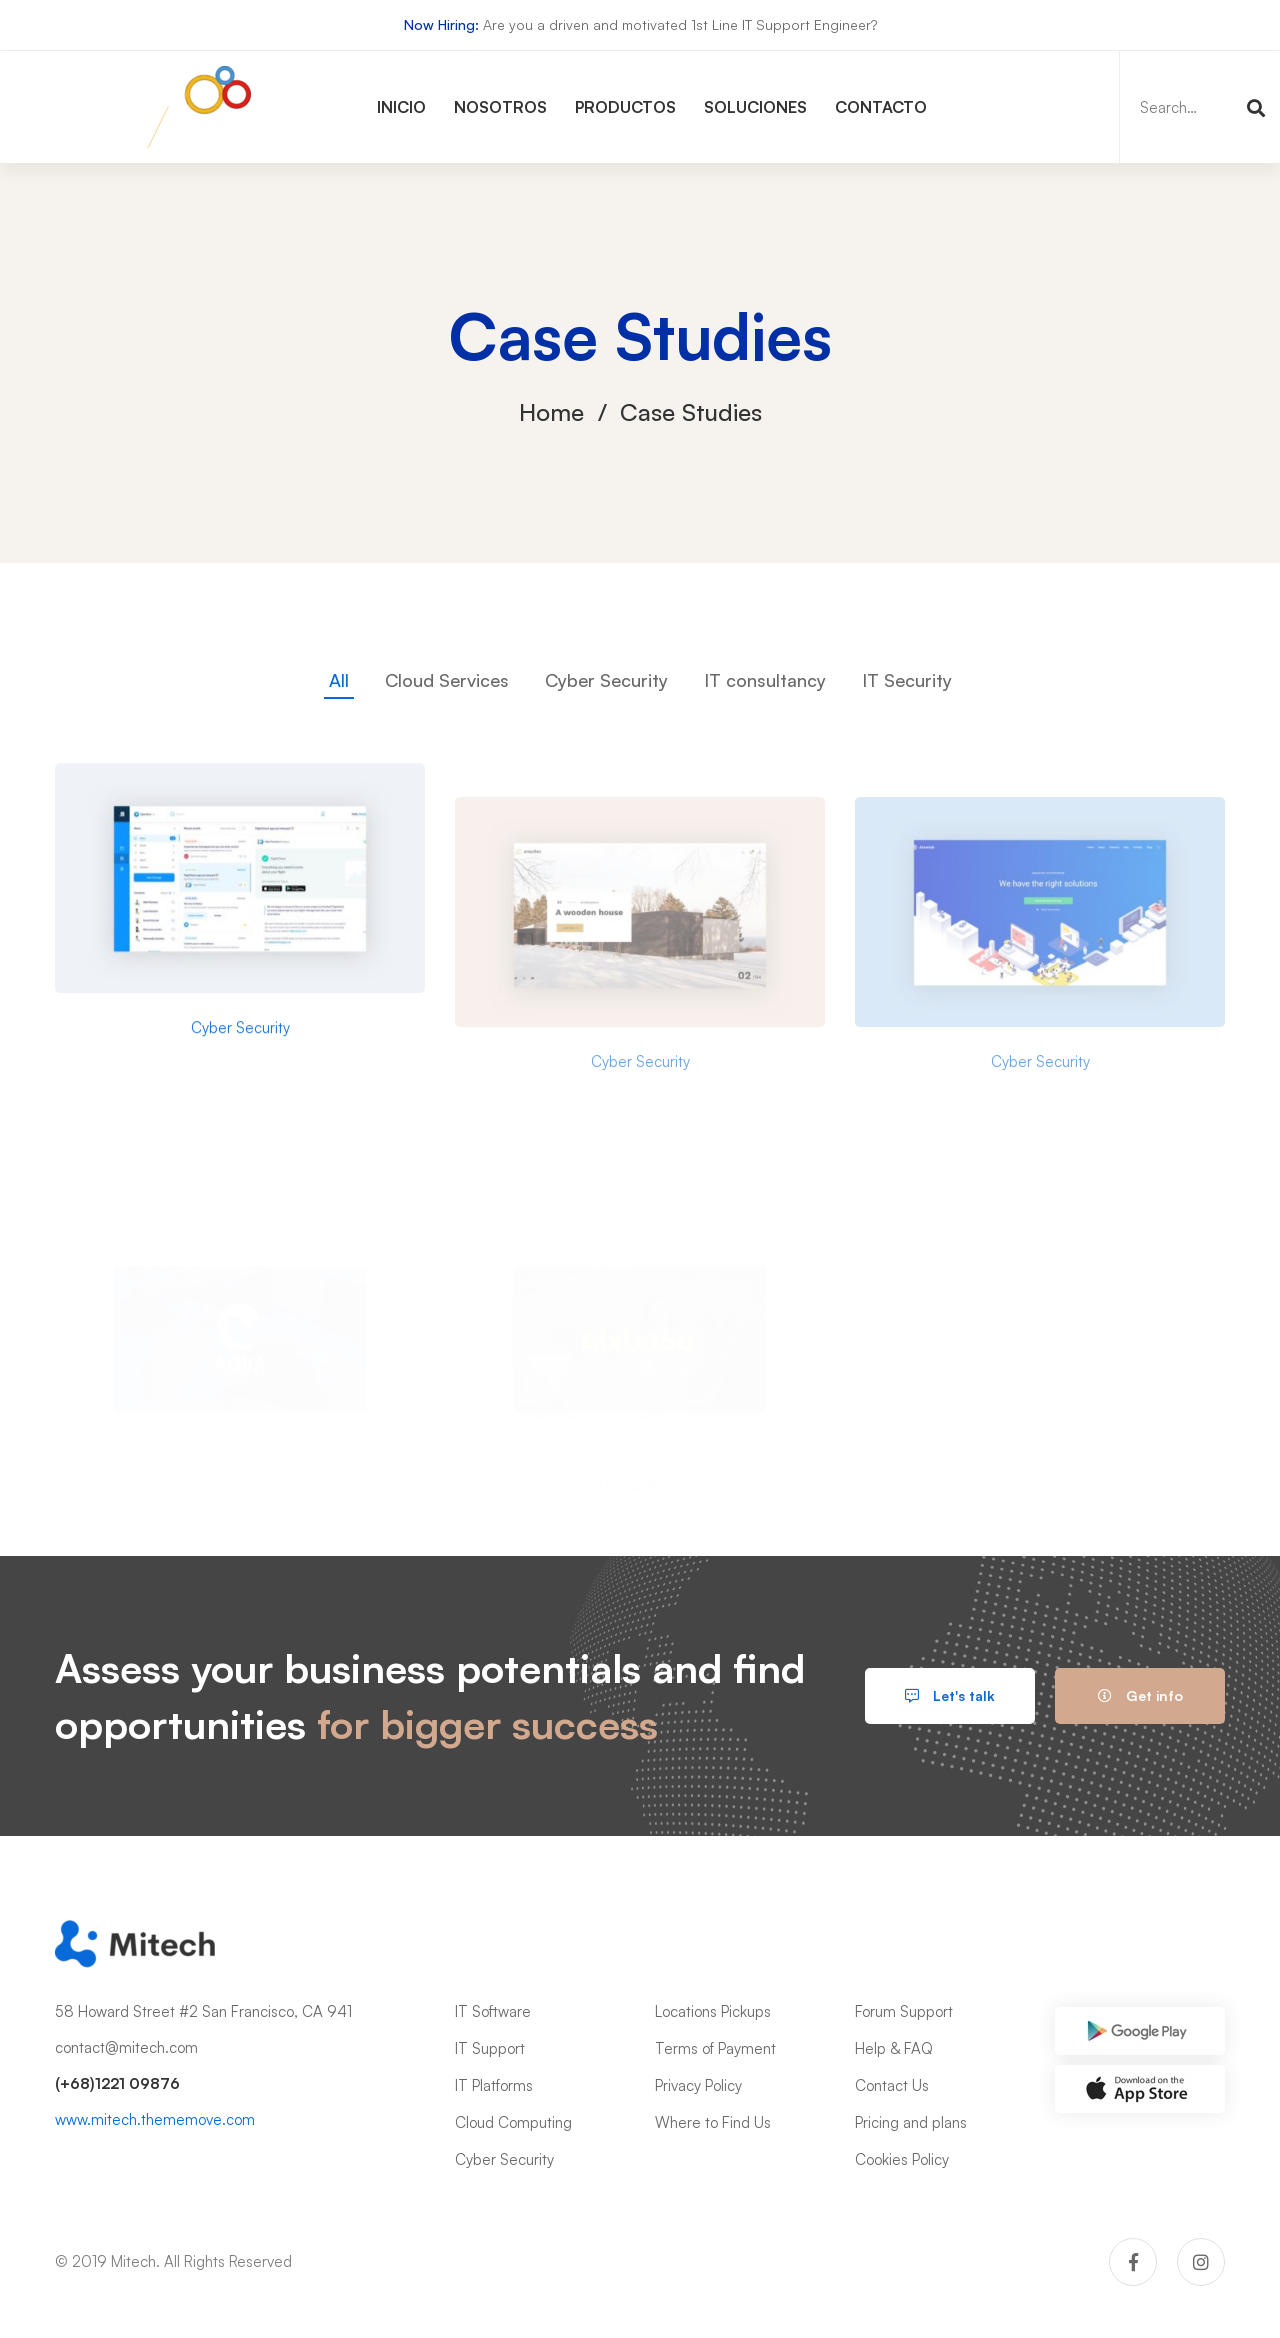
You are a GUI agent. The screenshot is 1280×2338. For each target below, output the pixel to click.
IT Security (907, 680)
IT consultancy (765, 680)
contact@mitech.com (126, 2047)
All (339, 680)
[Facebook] (1133, 2262)
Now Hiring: (441, 24)
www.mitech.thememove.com (155, 2119)
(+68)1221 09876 (117, 2083)
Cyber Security (606, 680)
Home (551, 412)
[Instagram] (1201, 2262)
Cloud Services (447, 680)
